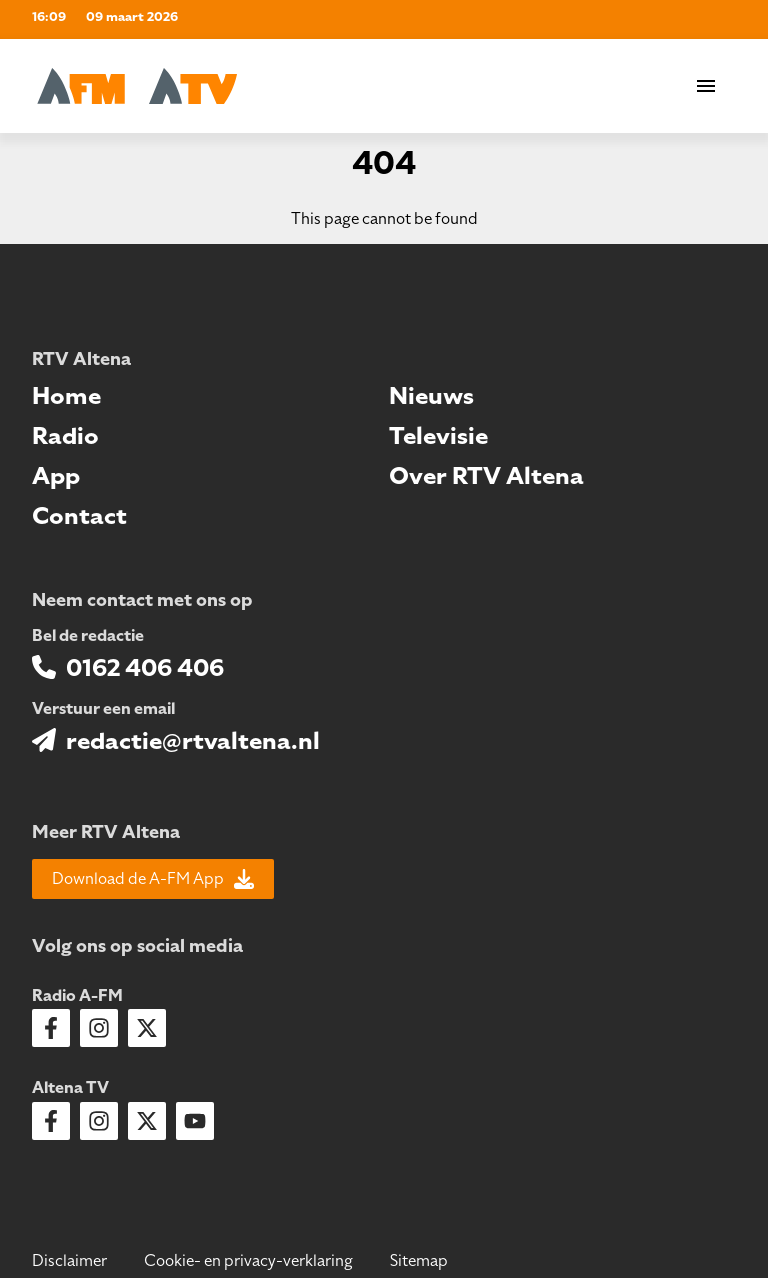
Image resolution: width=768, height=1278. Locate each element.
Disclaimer (69, 1261)
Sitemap (419, 1261)
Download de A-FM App (153, 879)
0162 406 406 (145, 668)
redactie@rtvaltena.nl (193, 741)
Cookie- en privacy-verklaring (248, 1261)
